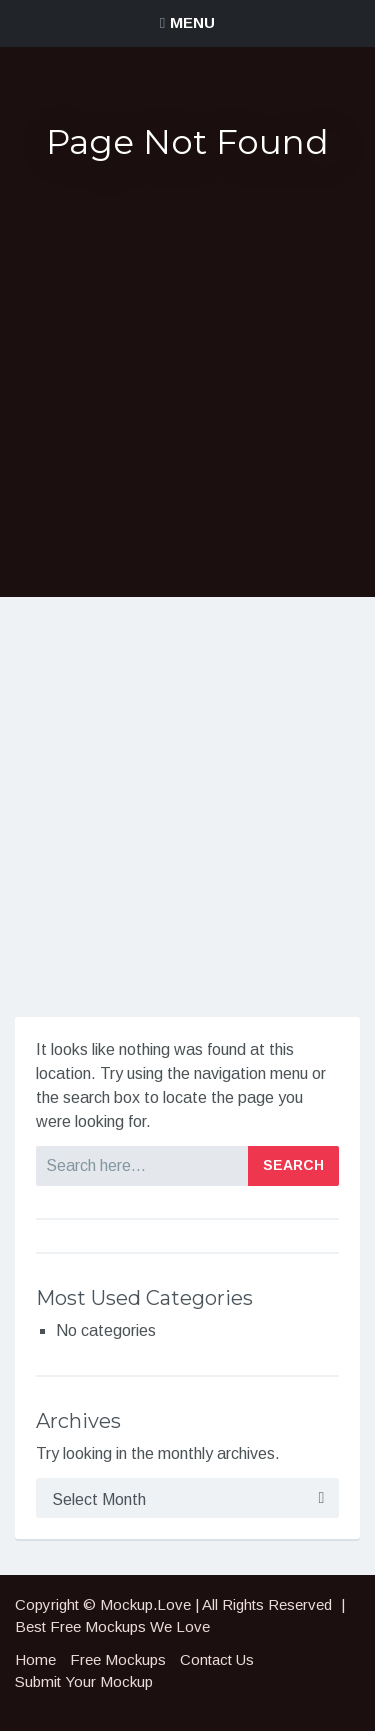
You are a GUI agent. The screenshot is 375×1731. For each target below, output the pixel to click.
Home (35, 1659)
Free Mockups (118, 1659)
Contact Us (217, 1659)
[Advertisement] (187, 379)
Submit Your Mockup (84, 1681)
